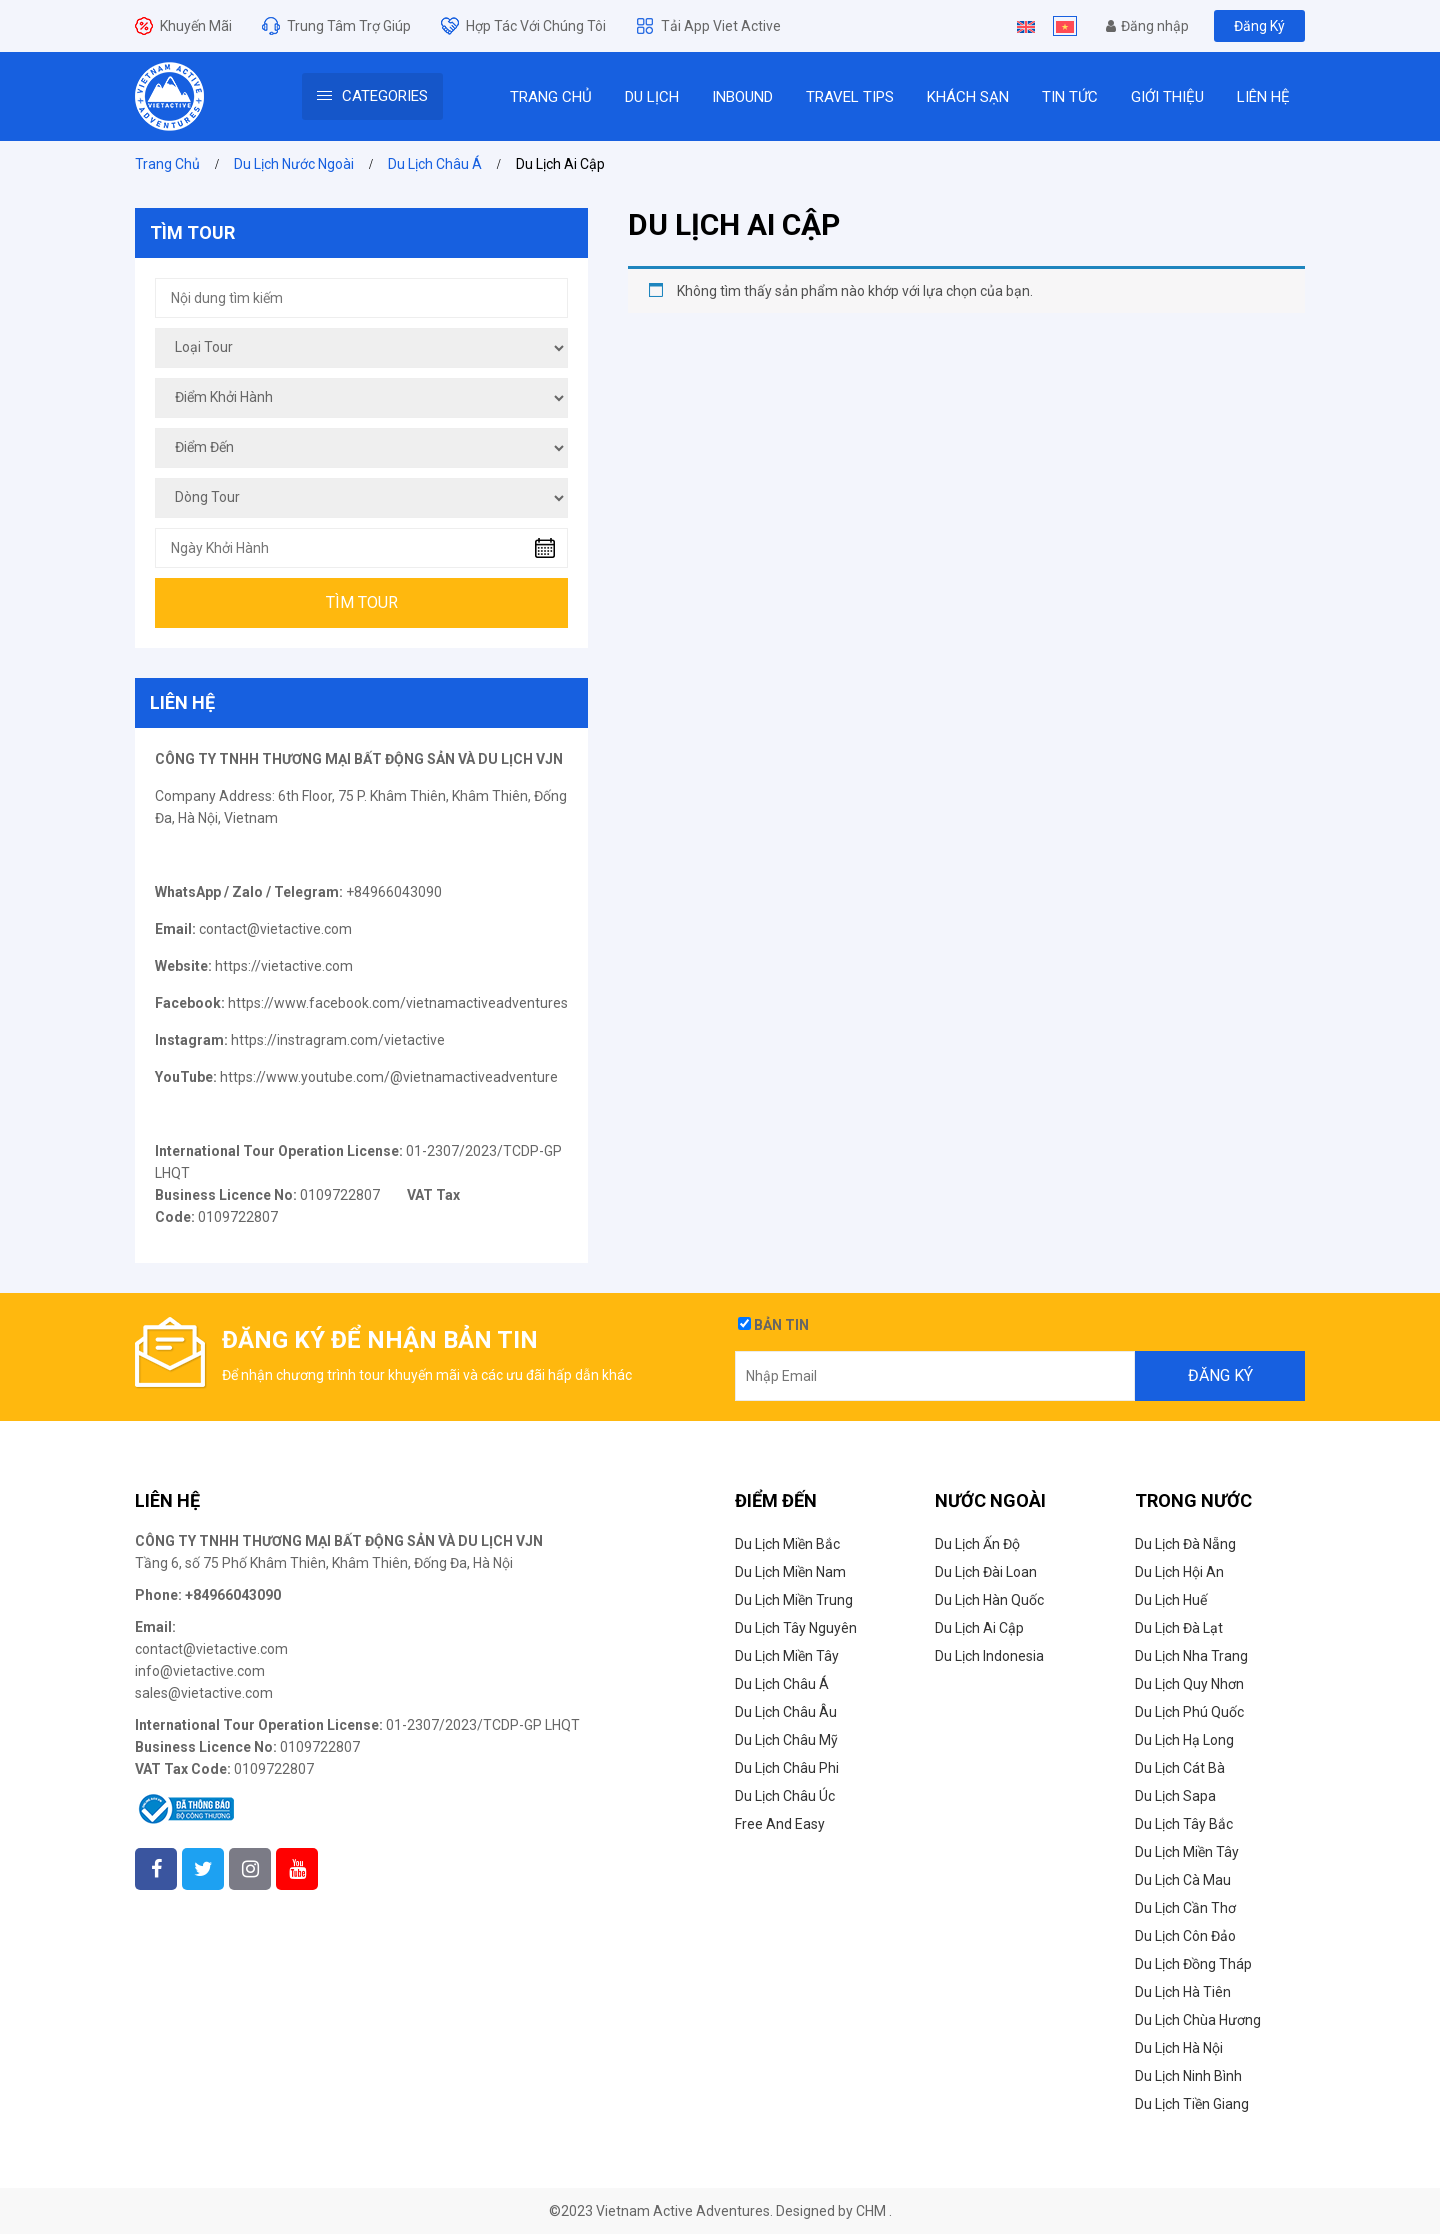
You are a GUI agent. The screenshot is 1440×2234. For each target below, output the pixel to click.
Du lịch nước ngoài (294, 164)
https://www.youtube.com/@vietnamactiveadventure (389, 1077)
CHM (871, 2211)
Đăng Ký (1259, 26)
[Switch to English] (1026, 26)
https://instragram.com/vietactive (338, 1040)
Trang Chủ (167, 164)
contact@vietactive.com (275, 929)
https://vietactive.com (284, 966)
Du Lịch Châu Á (435, 164)
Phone (156, 1595)
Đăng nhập (1147, 26)
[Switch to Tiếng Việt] (1065, 26)
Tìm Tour (362, 602)
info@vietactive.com (200, 1671)
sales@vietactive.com (204, 1693)
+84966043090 (233, 1595)
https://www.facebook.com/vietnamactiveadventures (398, 1003)
